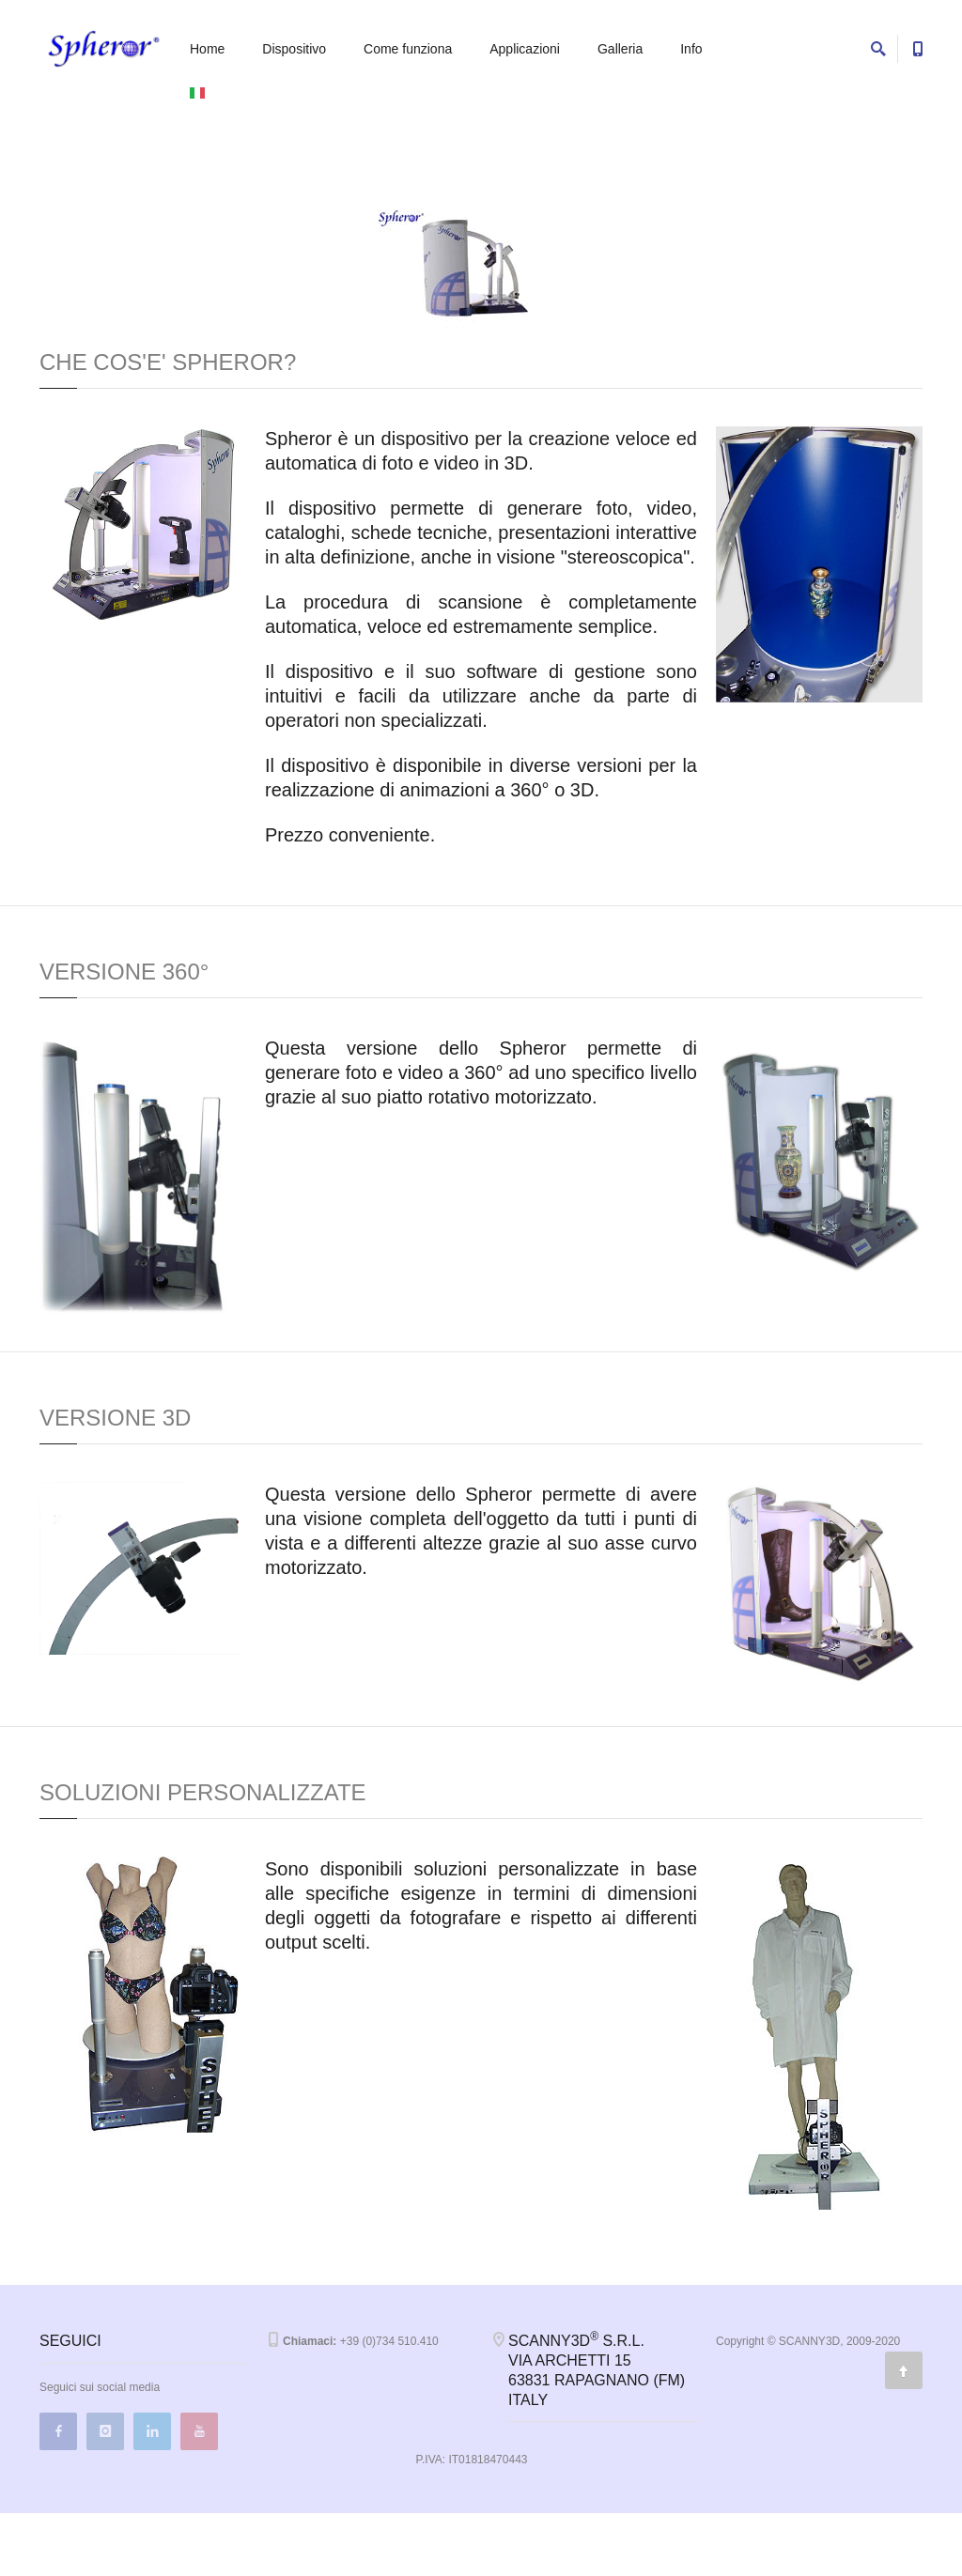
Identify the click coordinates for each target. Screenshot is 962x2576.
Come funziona (408, 48)
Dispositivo (294, 48)
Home (207, 48)
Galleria (620, 48)
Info (691, 48)
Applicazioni (524, 48)
